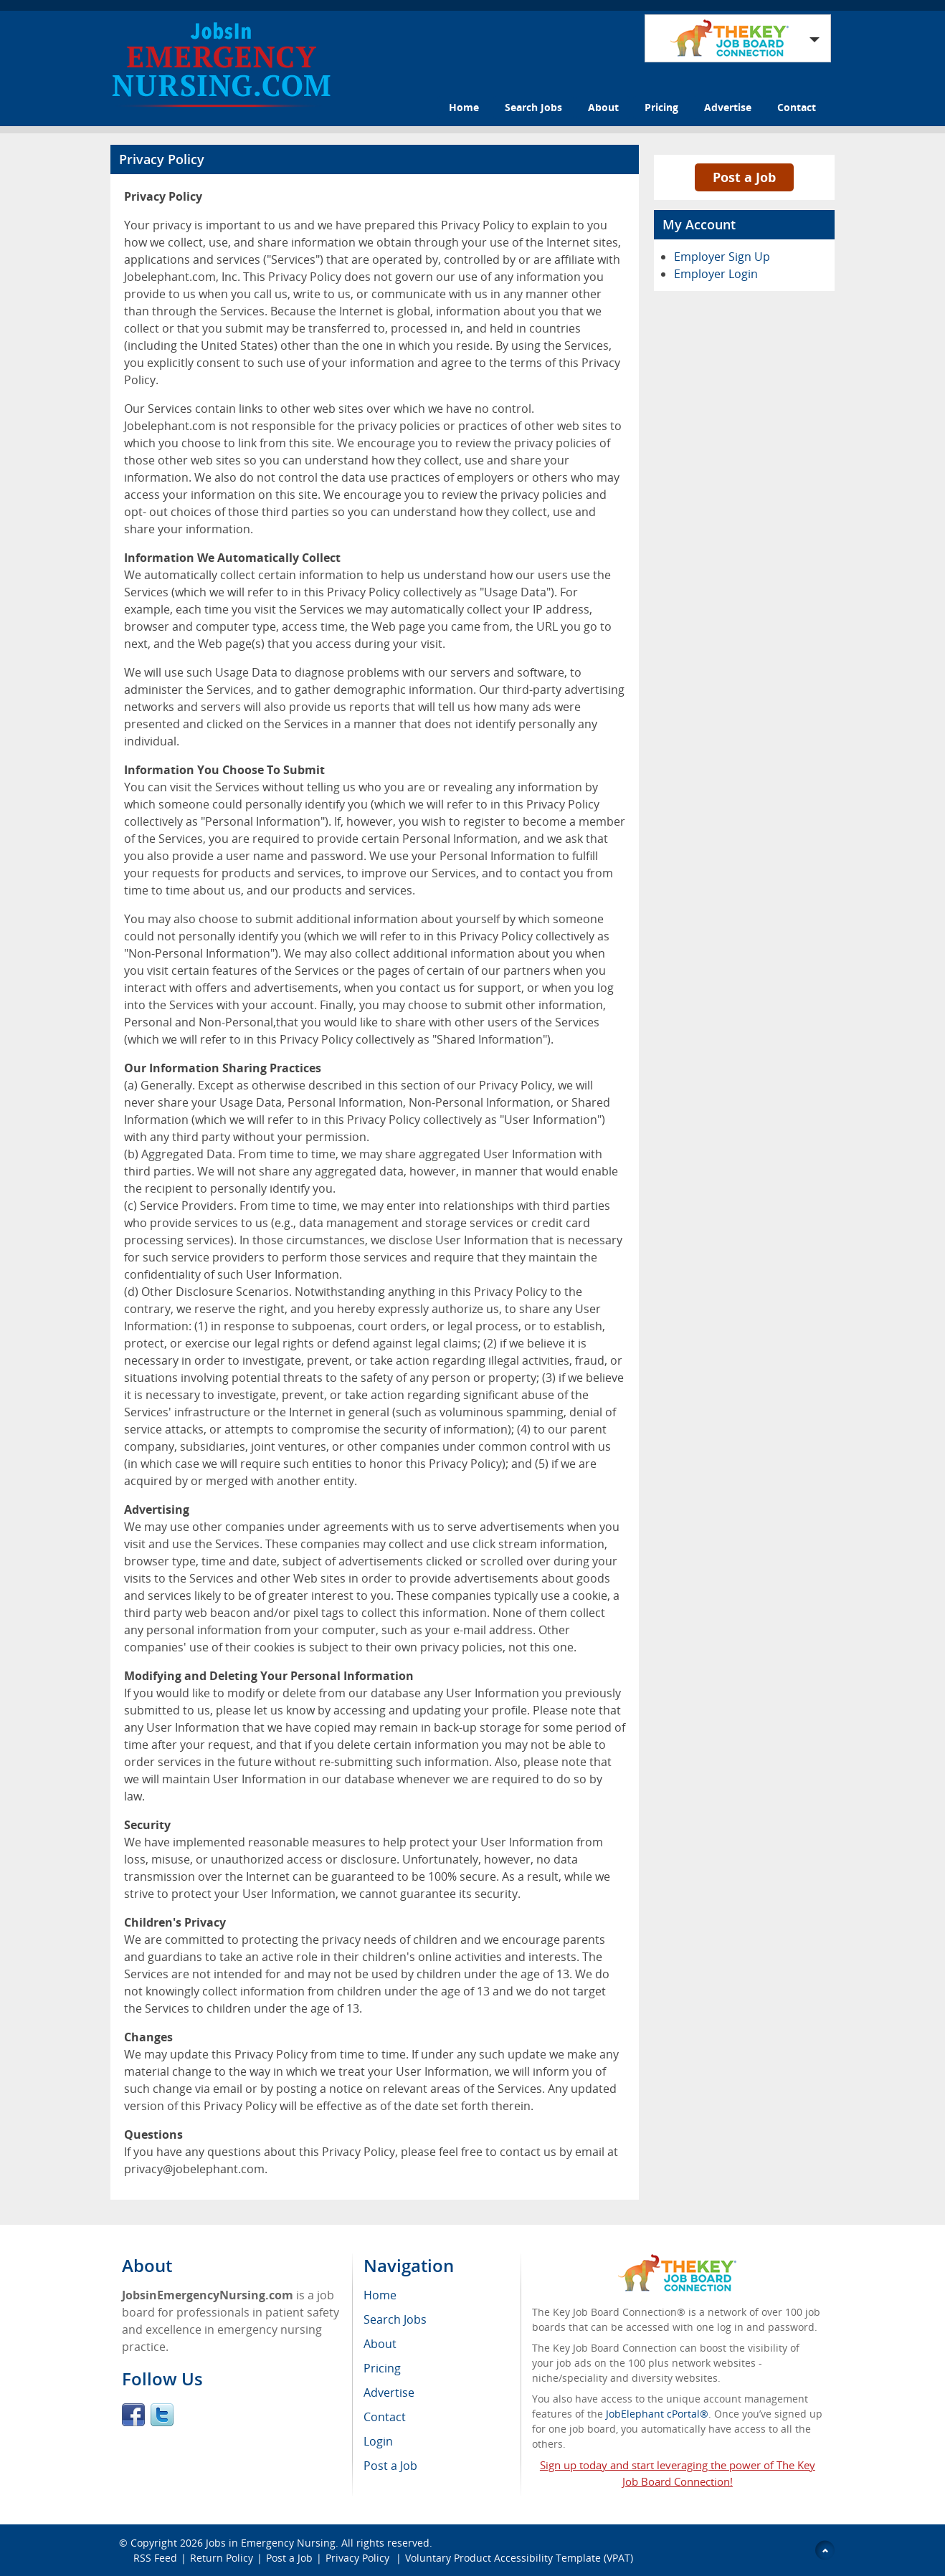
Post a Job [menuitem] (390, 2466)
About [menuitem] (380, 2344)
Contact (796, 107)
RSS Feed (155, 2558)
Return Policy (221, 2558)
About (603, 107)
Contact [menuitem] (385, 2417)
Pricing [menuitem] (382, 2368)
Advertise (727, 107)
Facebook (133, 2414)
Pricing (661, 107)
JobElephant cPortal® (657, 2413)
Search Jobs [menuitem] (395, 2319)
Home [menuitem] (380, 2295)
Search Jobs (533, 107)
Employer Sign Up (722, 256)
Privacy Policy (359, 2558)
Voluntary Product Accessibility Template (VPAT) (519, 2558)
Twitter (162, 2414)
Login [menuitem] (378, 2441)
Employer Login (716, 274)
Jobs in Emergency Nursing (271, 2542)
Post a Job (744, 177)
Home (464, 107)
